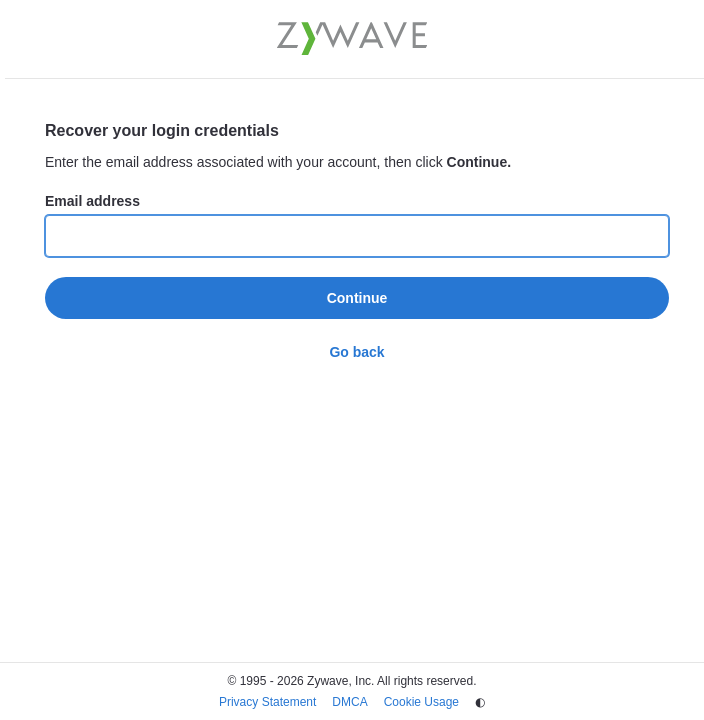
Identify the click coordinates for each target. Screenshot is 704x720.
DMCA (349, 702)
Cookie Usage (421, 702)
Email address (92, 201)
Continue (357, 298)
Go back (356, 352)
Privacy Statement (267, 702)
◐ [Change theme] (480, 702)
